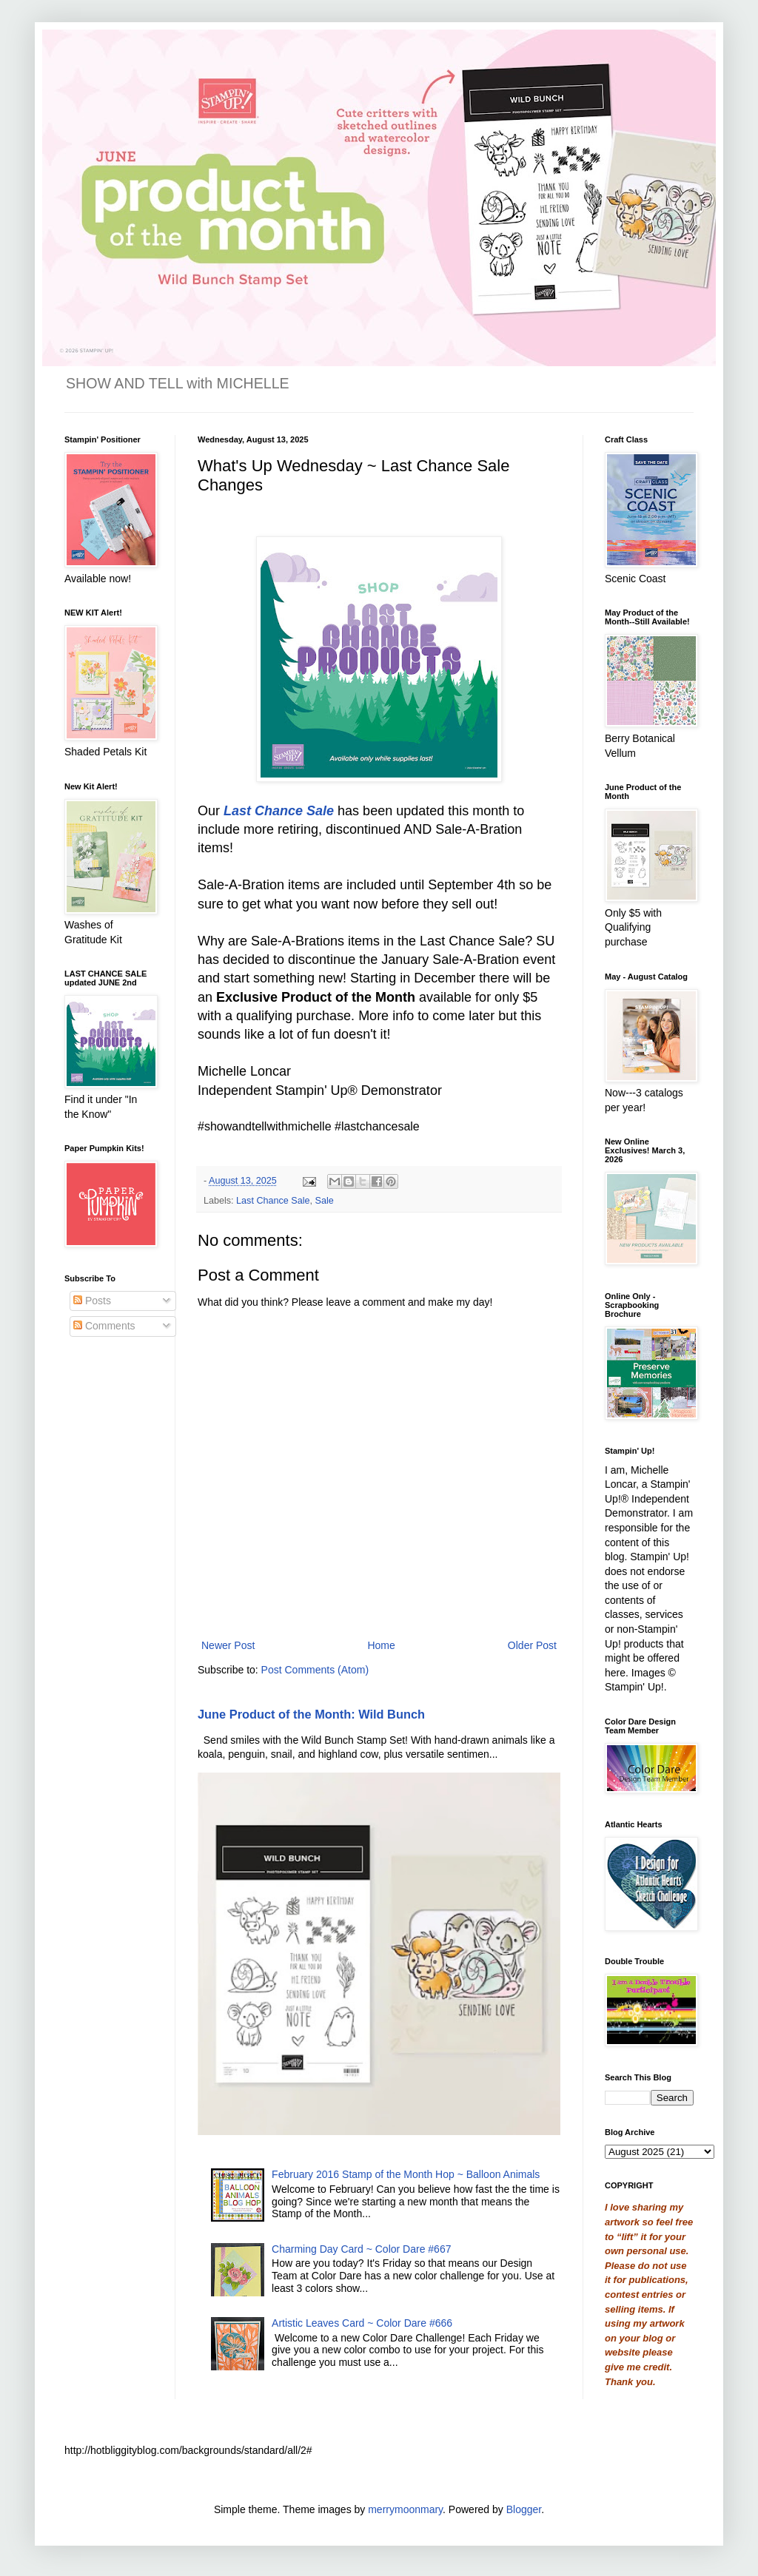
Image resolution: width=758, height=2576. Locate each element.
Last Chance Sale (272, 1201)
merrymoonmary (405, 2509)
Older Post (532, 1645)
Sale (324, 1201)
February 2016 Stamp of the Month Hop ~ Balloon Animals (406, 2174)
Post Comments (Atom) (315, 1670)
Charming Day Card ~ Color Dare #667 (361, 2249)
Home (381, 1645)
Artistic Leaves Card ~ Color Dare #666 (362, 2323)
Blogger (523, 2509)
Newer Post (228, 1645)
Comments (104, 1326)
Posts (92, 1300)
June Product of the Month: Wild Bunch (311, 1714)
